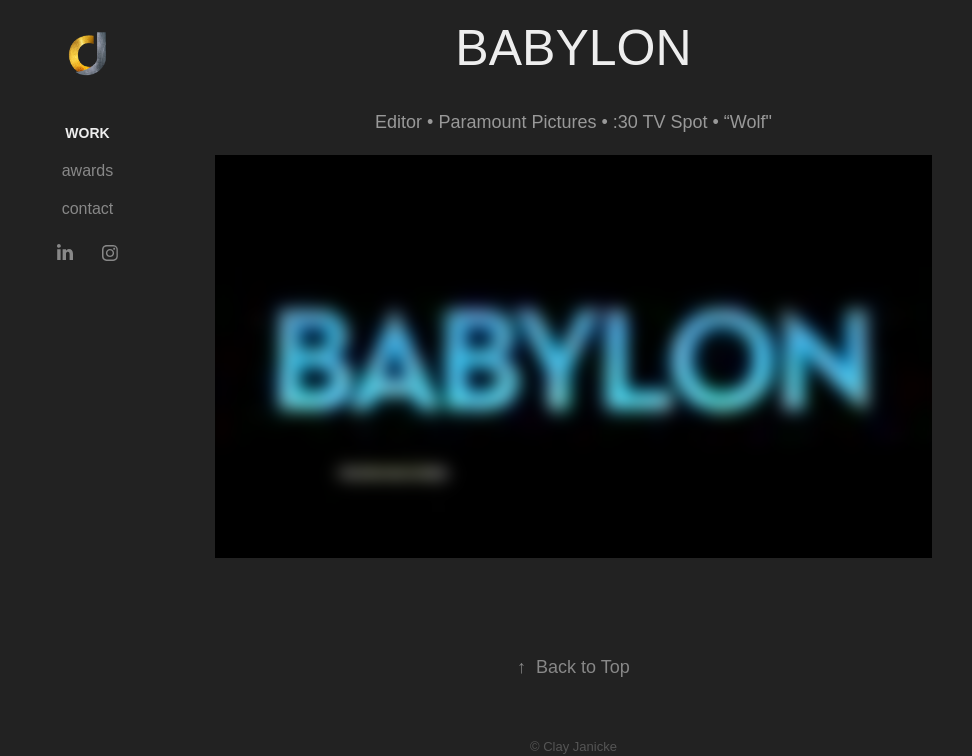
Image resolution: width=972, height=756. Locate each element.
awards (88, 170)
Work (87, 133)
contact (88, 208)
